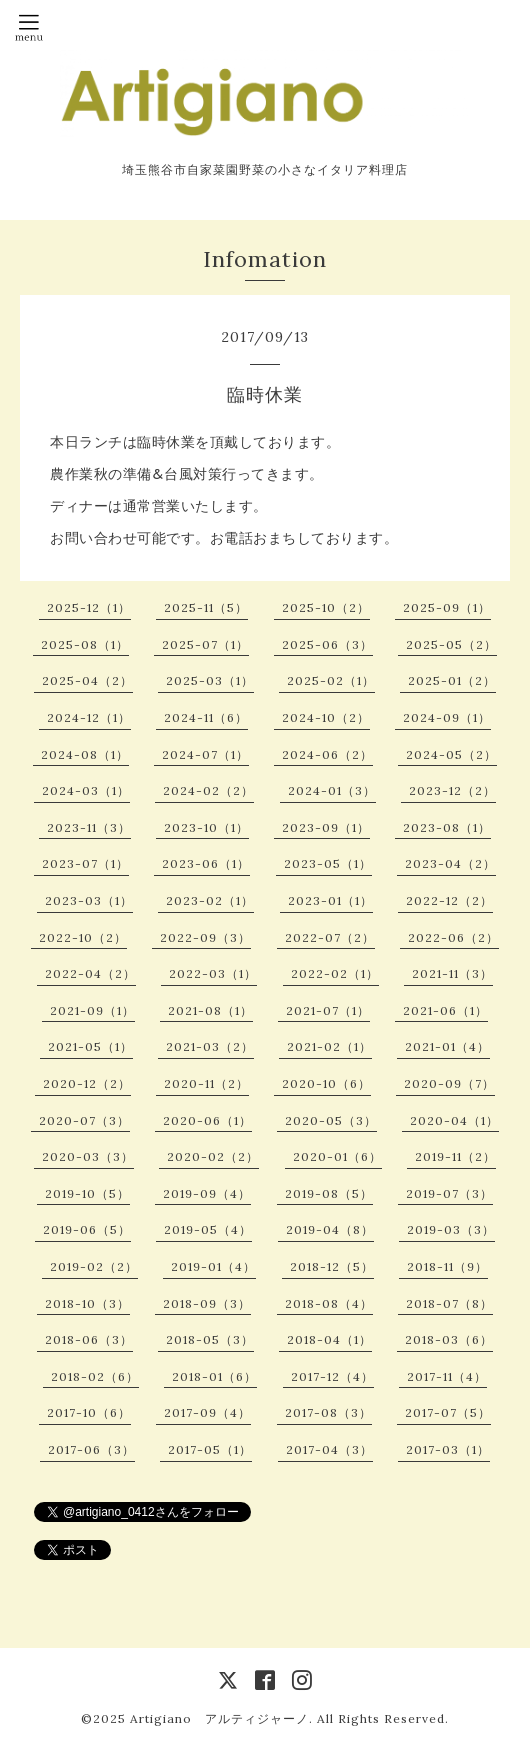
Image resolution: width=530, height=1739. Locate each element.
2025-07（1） (205, 644)
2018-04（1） (329, 1339)
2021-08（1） (210, 1010)
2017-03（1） (448, 1449)
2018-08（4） (329, 1303)
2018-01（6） (214, 1376)
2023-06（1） (206, 863)
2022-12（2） (449, 900)
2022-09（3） (205, 937)
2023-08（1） (447, 827)
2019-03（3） (451, 1229)
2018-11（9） (447, 1266)
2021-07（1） (328, 1010)
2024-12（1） (89, 717)
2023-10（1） (206, 827)
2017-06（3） (91, 1449)
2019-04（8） (330, 1229)
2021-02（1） (329, 1046)
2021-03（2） (210, 1046)
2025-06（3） (327, 644)
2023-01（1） (330, 900)
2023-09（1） (326, 827)
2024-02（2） (208, 790)
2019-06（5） (87, 1229)
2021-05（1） (90, 1046)
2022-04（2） (90, 973)
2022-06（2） (453, 937)
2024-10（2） (326, 717)
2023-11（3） (89, 827)
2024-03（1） (86, 790)
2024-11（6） (206, 717)
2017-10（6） (89, 1412)
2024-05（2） (451, 754)
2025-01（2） (452, 680)
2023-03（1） (89, 900)
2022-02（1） (335, 973)
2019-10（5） (87, 1193)
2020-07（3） (84, 1120)
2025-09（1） (447, 607)
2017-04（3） (329, 1449)
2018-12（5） (332, 1266)
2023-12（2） (452, 790)
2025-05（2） (451, 644)
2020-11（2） (206, 1083)
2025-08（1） (85, 644)
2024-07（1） (205, 754)
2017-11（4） (447, 1376)
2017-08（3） (328, 1412)
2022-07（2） (330, 937)
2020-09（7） (449, 1083)
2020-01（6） (337, 1156)
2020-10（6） (326, 1083)
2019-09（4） (207, 1193)
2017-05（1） (210, 1449)
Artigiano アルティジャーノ (219, 1718)
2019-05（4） (208, 1229)
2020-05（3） (331, 1120)
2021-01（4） (447, 1046)
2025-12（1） (89, 607)
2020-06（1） (207, 1120)
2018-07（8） (449, 1303)
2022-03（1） (213, 973)
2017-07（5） (448, 1412)
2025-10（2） (326, 607)
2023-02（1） (210, 900)
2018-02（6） (95, 1376)
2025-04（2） (87, 680)
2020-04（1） (454, 1120)
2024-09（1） (447, 717)
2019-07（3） (449, 1193)
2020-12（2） (87, 1083)
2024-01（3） (332, 790)
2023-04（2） (450, 863)
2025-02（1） (331, 680)
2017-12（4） (332, 1376)
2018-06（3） (89, 1339)
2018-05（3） (210, 1339)
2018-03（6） (449, 1339)
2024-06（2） (327, 754)
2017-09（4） (207, 1412)
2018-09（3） (207, 1303)
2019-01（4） (213, 1266)
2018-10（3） (87, 1303)
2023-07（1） (85, 863)
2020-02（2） (213, 1156)
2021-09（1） (92, 1010)
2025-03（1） (210, 680)
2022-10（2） (83, 937)
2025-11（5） (206, 607)
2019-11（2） (455, 1156)
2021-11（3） (452, 973)
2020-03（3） (88, 1156)
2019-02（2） (94, 1266)
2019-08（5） (329, 1193)
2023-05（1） (328, 863)
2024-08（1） (85, 754)
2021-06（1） (445, 1010)
